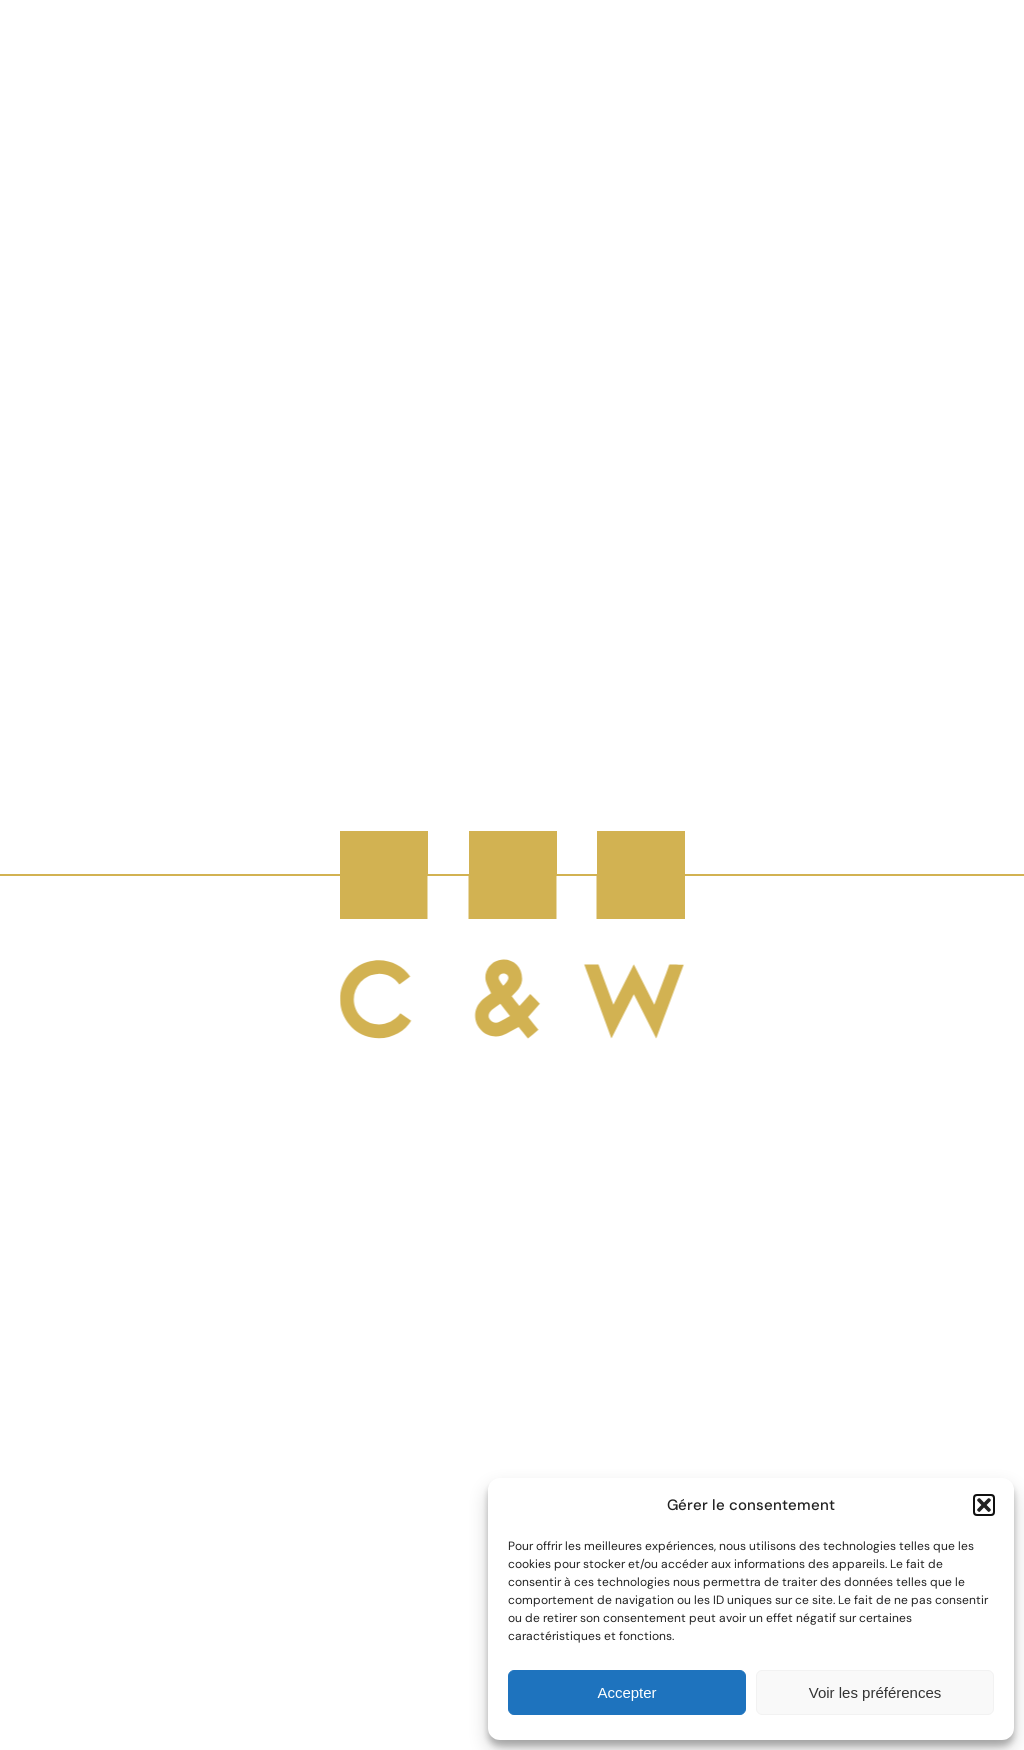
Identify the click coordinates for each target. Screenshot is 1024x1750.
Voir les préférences (875, 1692)
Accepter (626, 1692)
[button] (984, 1505)
